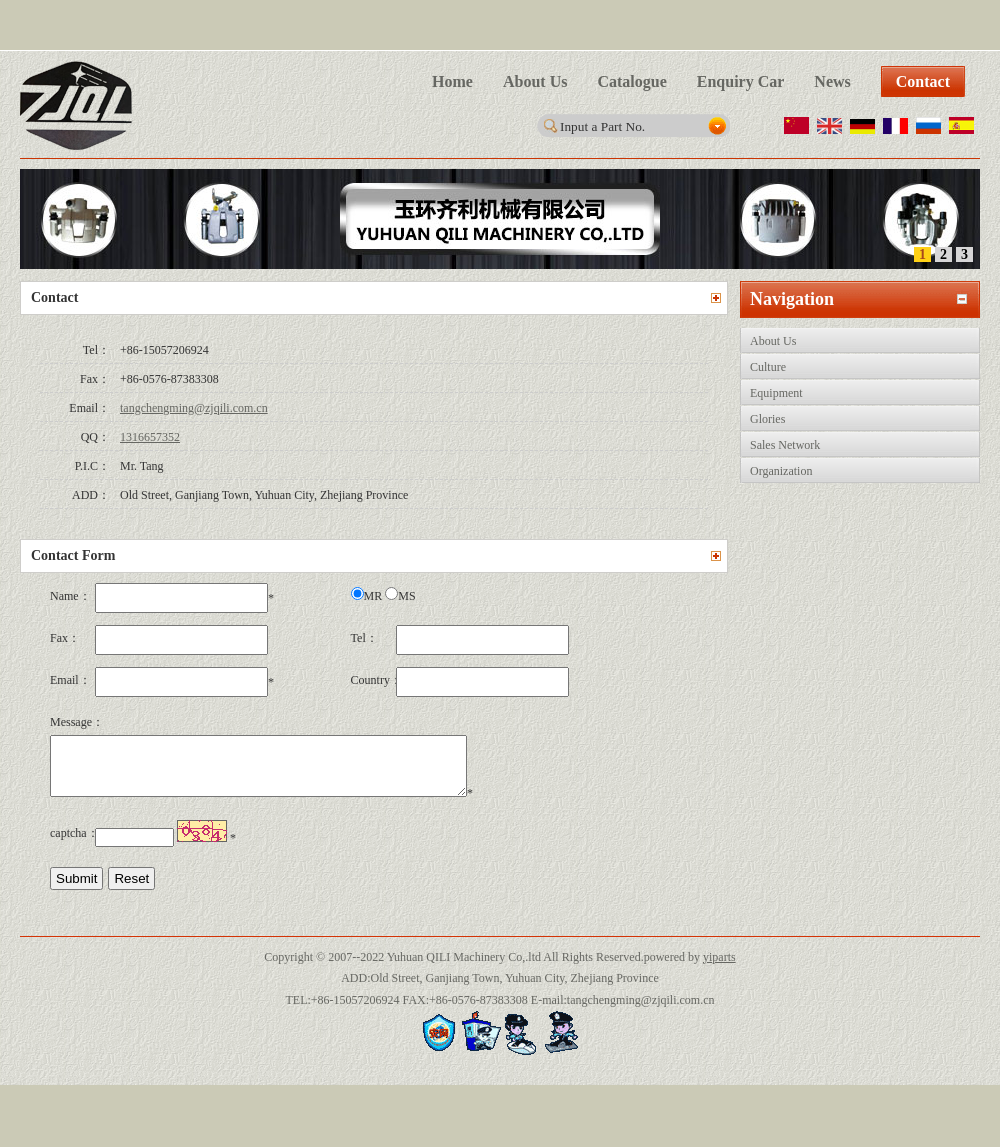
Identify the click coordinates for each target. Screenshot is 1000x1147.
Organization (781, 471)
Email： (89, 408)
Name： (70, 596)
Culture (768, 367)
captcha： (72, 845)
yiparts (719, 969)
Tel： (96, 350)
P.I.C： (92, 466)
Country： (373, 680)
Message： (72, 722)
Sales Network (785, 445)
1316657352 (150, 437)
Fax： (95, 379)
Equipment (776, 393)
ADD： (91, 495)
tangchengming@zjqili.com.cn (194, 408)
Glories (767, 419)
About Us (773, 341)
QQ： (95, 437)
